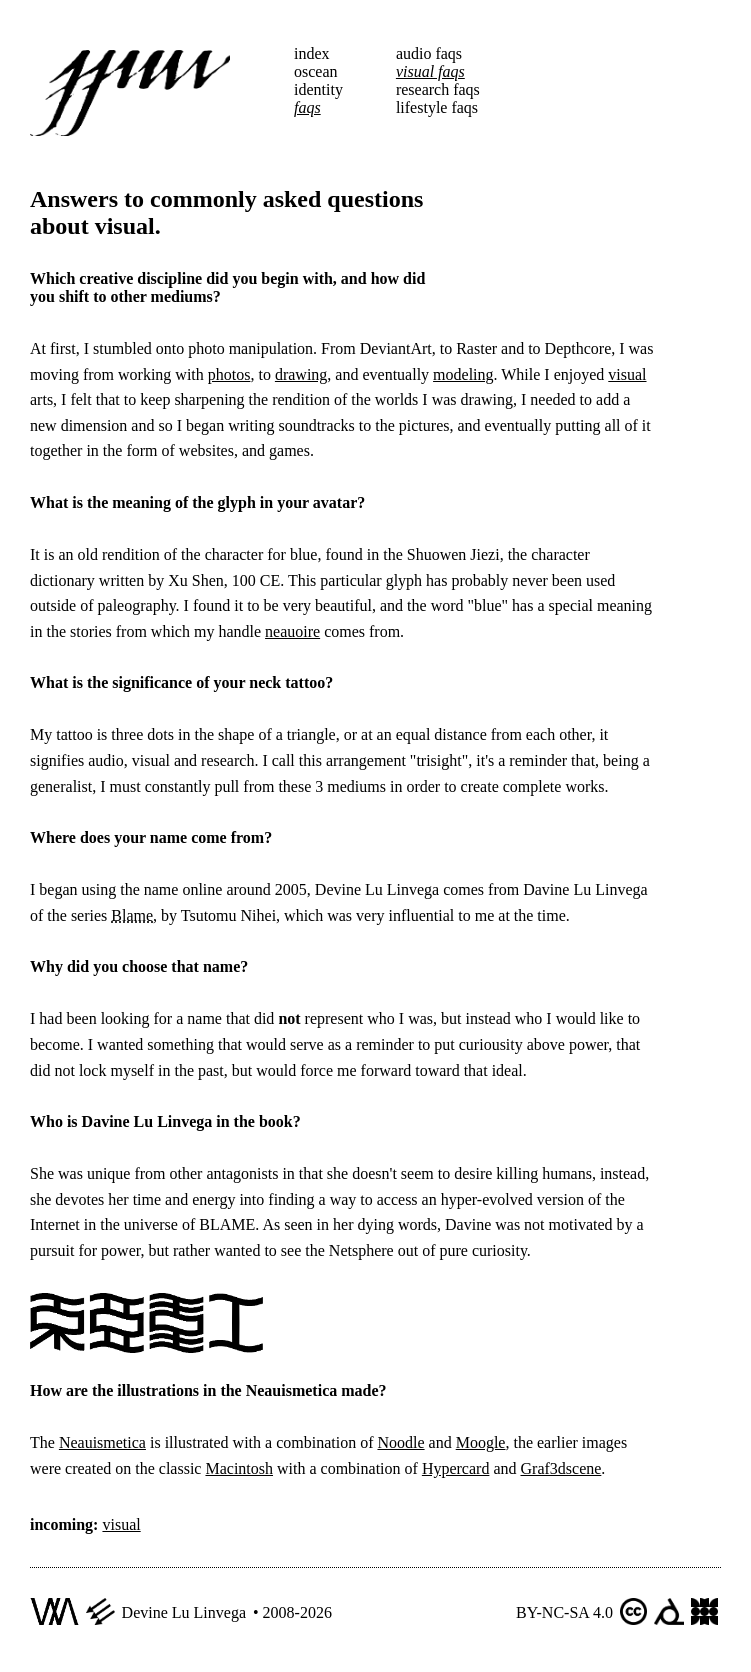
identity (318, 89)
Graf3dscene (561, 1468)
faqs (307, 107)
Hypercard (456, 1468)
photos (229, 374)
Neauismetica (102, 1442)
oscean (316, 71)
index (312, 53)
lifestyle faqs (437, 107)
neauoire (292, 631)
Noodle (400, 1442)
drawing (301, 374)
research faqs (438, 89)
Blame (132, 915)
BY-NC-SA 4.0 (564, 1612)
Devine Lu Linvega (184, 1612)
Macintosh (239, 1468)
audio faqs (429, 53)
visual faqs (430, 71)
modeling (463, 374)
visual (627, 374)
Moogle (481, 1442)
